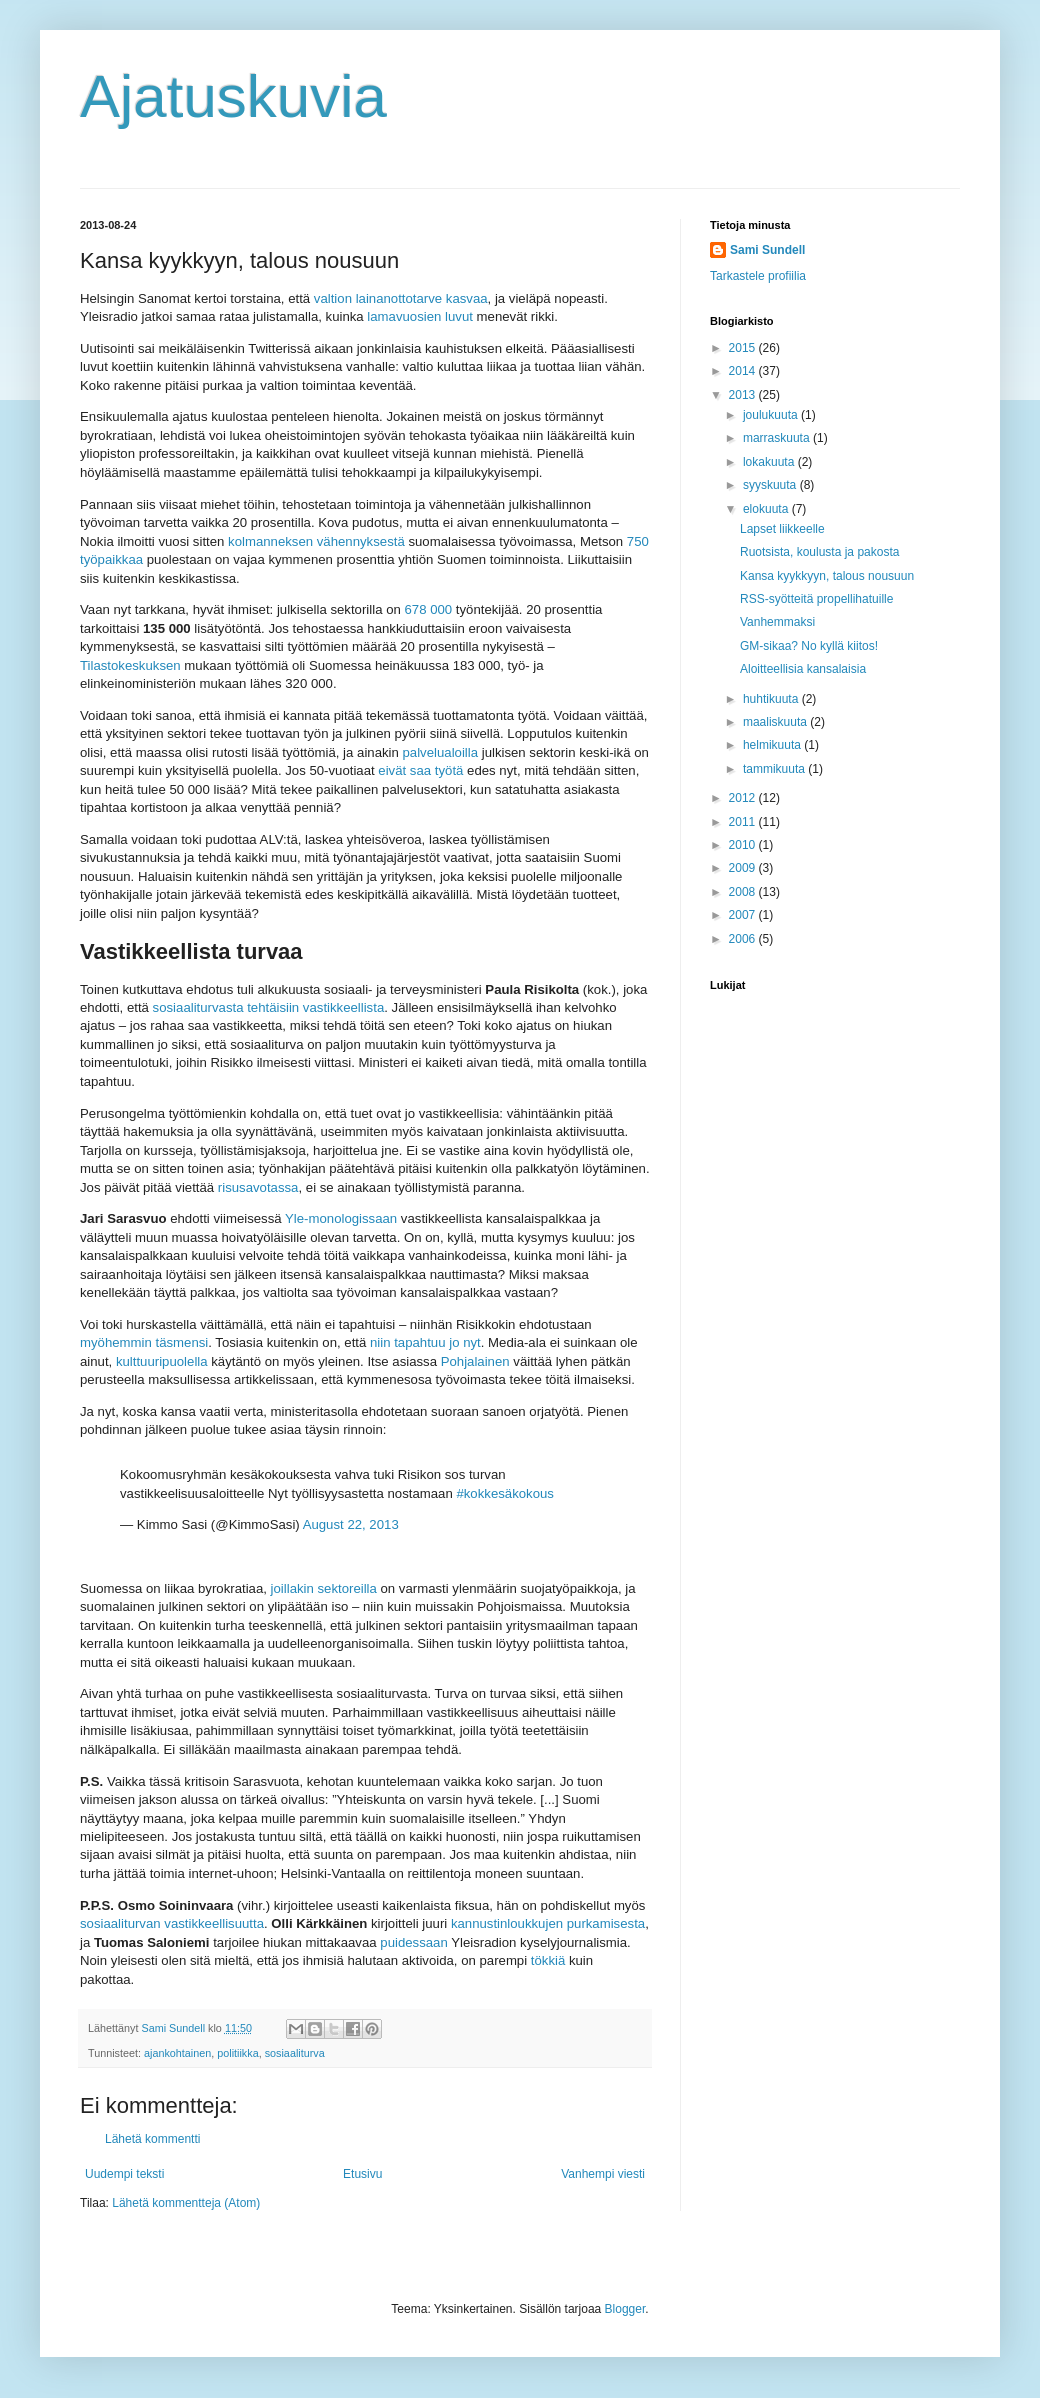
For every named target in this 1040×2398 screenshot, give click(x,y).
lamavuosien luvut (420, 316)
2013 (744, 395)
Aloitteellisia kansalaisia (803, 669)
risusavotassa (258, 1187)
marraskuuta (778, 438)
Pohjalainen (475, 1361)
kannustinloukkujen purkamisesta (548, 1923)
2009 (744, 868)
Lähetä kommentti (152, 2139)
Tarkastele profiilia (758, 276)
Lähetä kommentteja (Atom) (186, 2203)
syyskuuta (771, 485)
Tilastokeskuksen (130, 665)
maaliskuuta (776, 722)
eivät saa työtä (420, 770)
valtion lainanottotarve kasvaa (401, 298)
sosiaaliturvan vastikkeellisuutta (172, 1923)
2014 (744, 371)
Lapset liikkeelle (782, 529)
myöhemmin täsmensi (144, 1342)
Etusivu (362, 2174)
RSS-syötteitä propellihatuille (816, 599)
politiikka (237, 2053)
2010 (744, 845)
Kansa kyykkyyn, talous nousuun (827, 576)
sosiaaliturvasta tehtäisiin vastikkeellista (269, 1007)
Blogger (625, 2309)
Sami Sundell (767, 250)
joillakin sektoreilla (324, 1588)
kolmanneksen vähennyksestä (316, 541)
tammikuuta (775, 769)
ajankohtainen (177, 2053)
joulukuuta (772, 415)
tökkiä (548, 1960)
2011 (744, 822)
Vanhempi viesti (603, 2174)
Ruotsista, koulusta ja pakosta (819, 552)
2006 (744, 939)
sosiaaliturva (295, 2053)
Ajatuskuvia (233, 96)
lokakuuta (770, 462)
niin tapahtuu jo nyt (425, 1342)
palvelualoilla (441, 752)
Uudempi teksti (124, 2174)
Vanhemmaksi (777, 622)
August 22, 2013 (351, 1524)
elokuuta (767, 509)
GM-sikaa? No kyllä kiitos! (809, 646)
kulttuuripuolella (162, 1361)
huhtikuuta (772, 699)
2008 (744, 892)
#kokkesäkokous (505, 1493)
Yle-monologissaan (341, 1218)
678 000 (428, 609)
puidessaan (413, 1942)
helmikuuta (773, 745)
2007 (744, 915)
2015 (744, 348)
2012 (744, 798)
